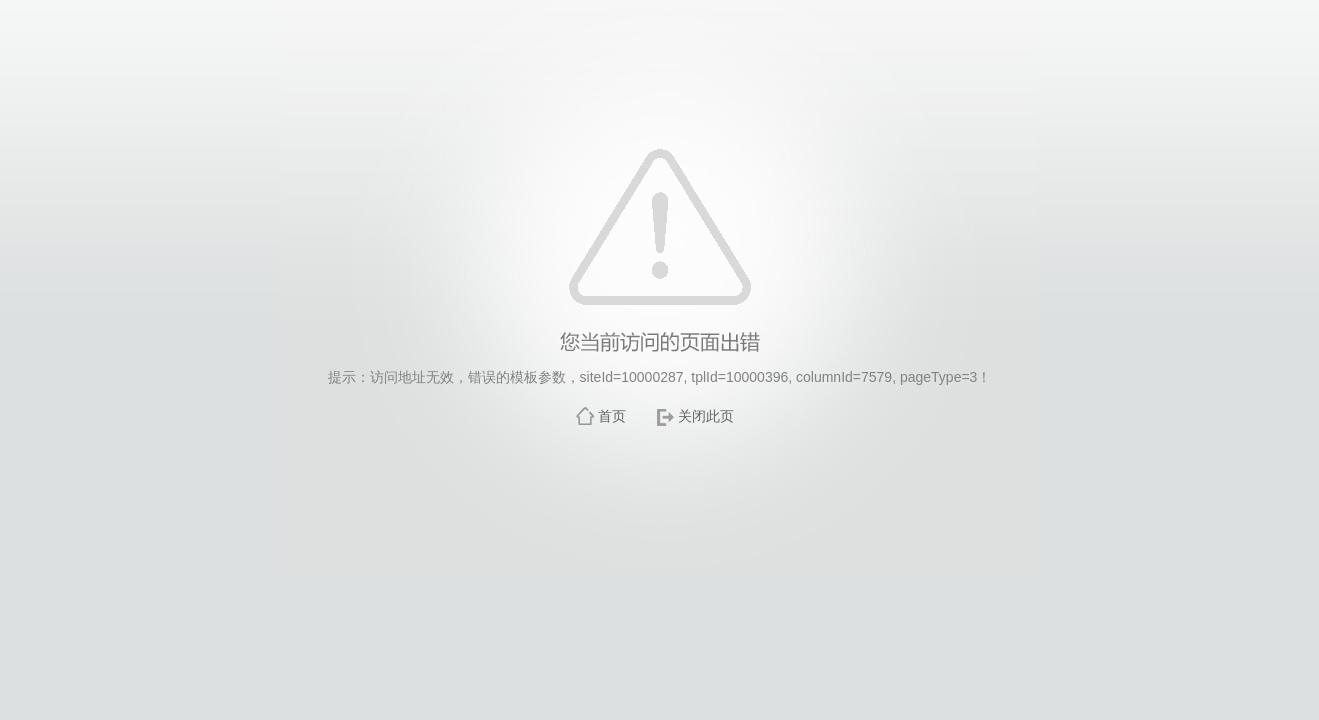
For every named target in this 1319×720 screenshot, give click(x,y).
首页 (612, 416)
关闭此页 (706, 416)
